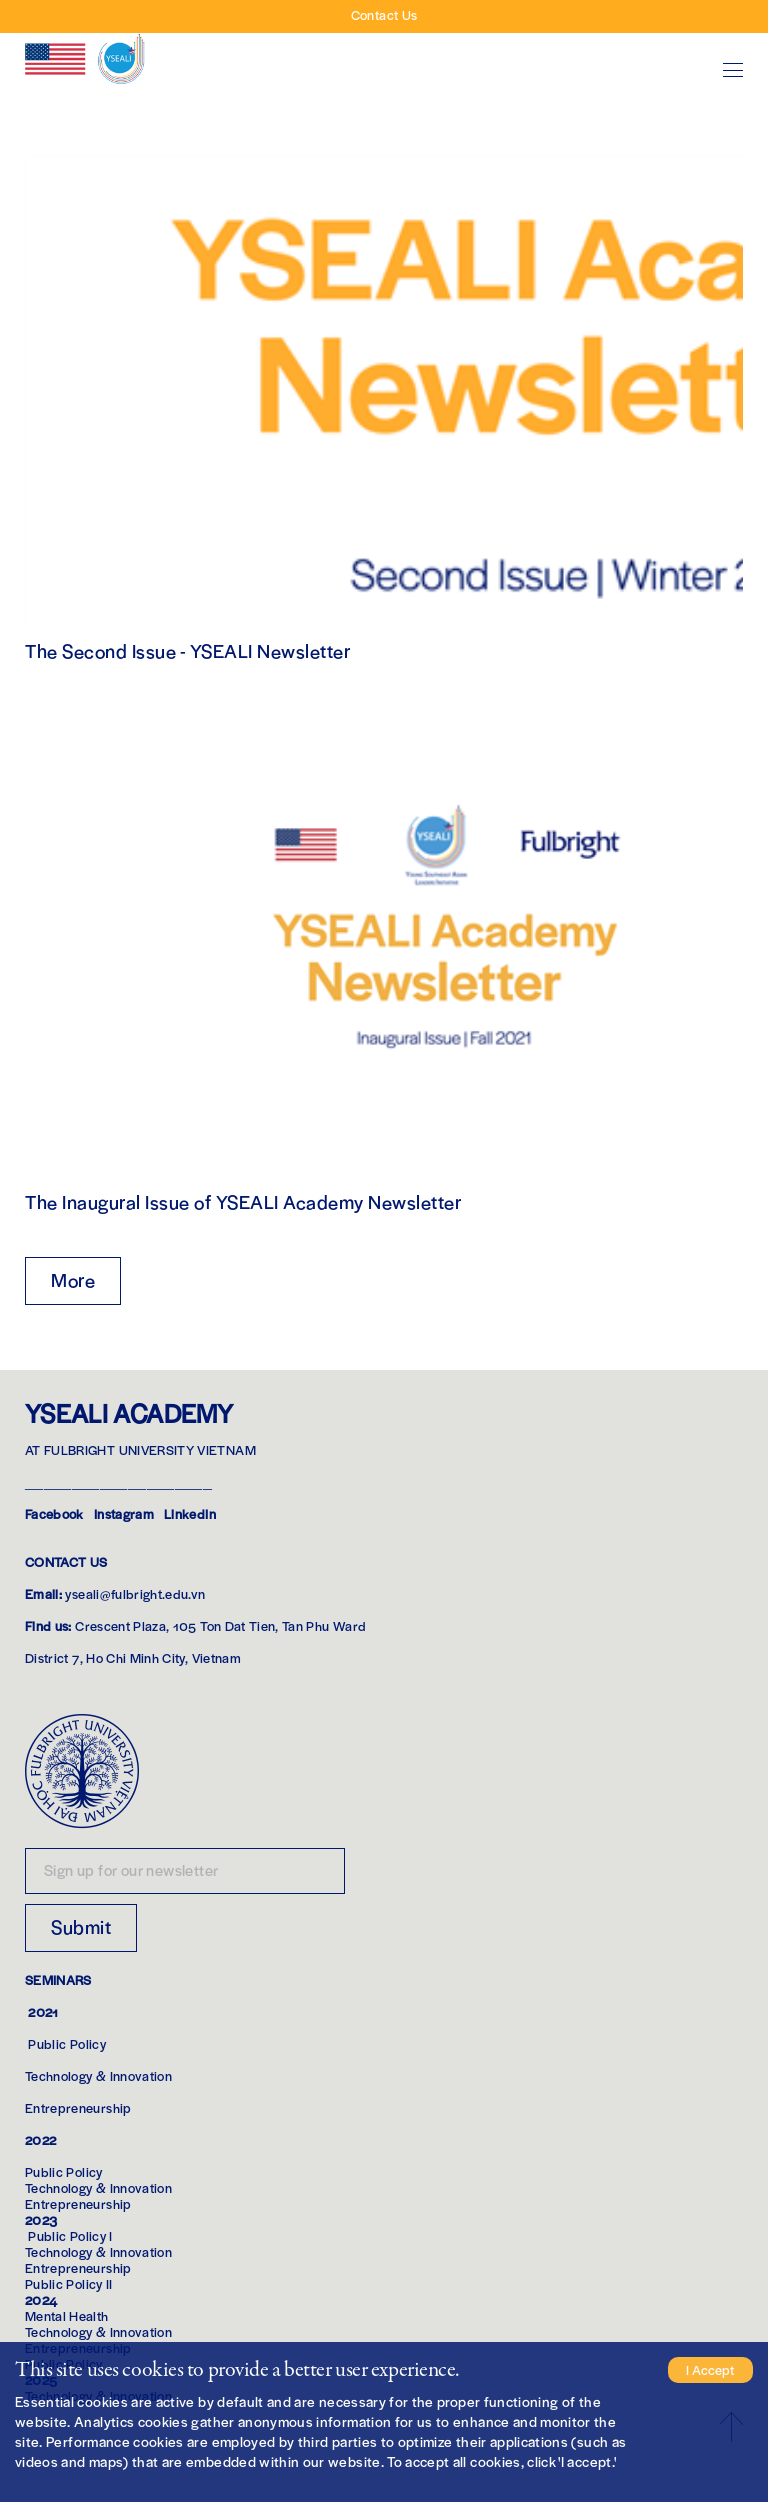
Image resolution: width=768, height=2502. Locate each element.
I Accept (710, 2369)
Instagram (124, 1513)
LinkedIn (190, 1513)
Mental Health (67, 2315)
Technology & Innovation (98, 2075)
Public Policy (67, 2043)
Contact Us (384, 14)
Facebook (54, 1513)
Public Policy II (69, 2283)
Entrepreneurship (78, 2107)
